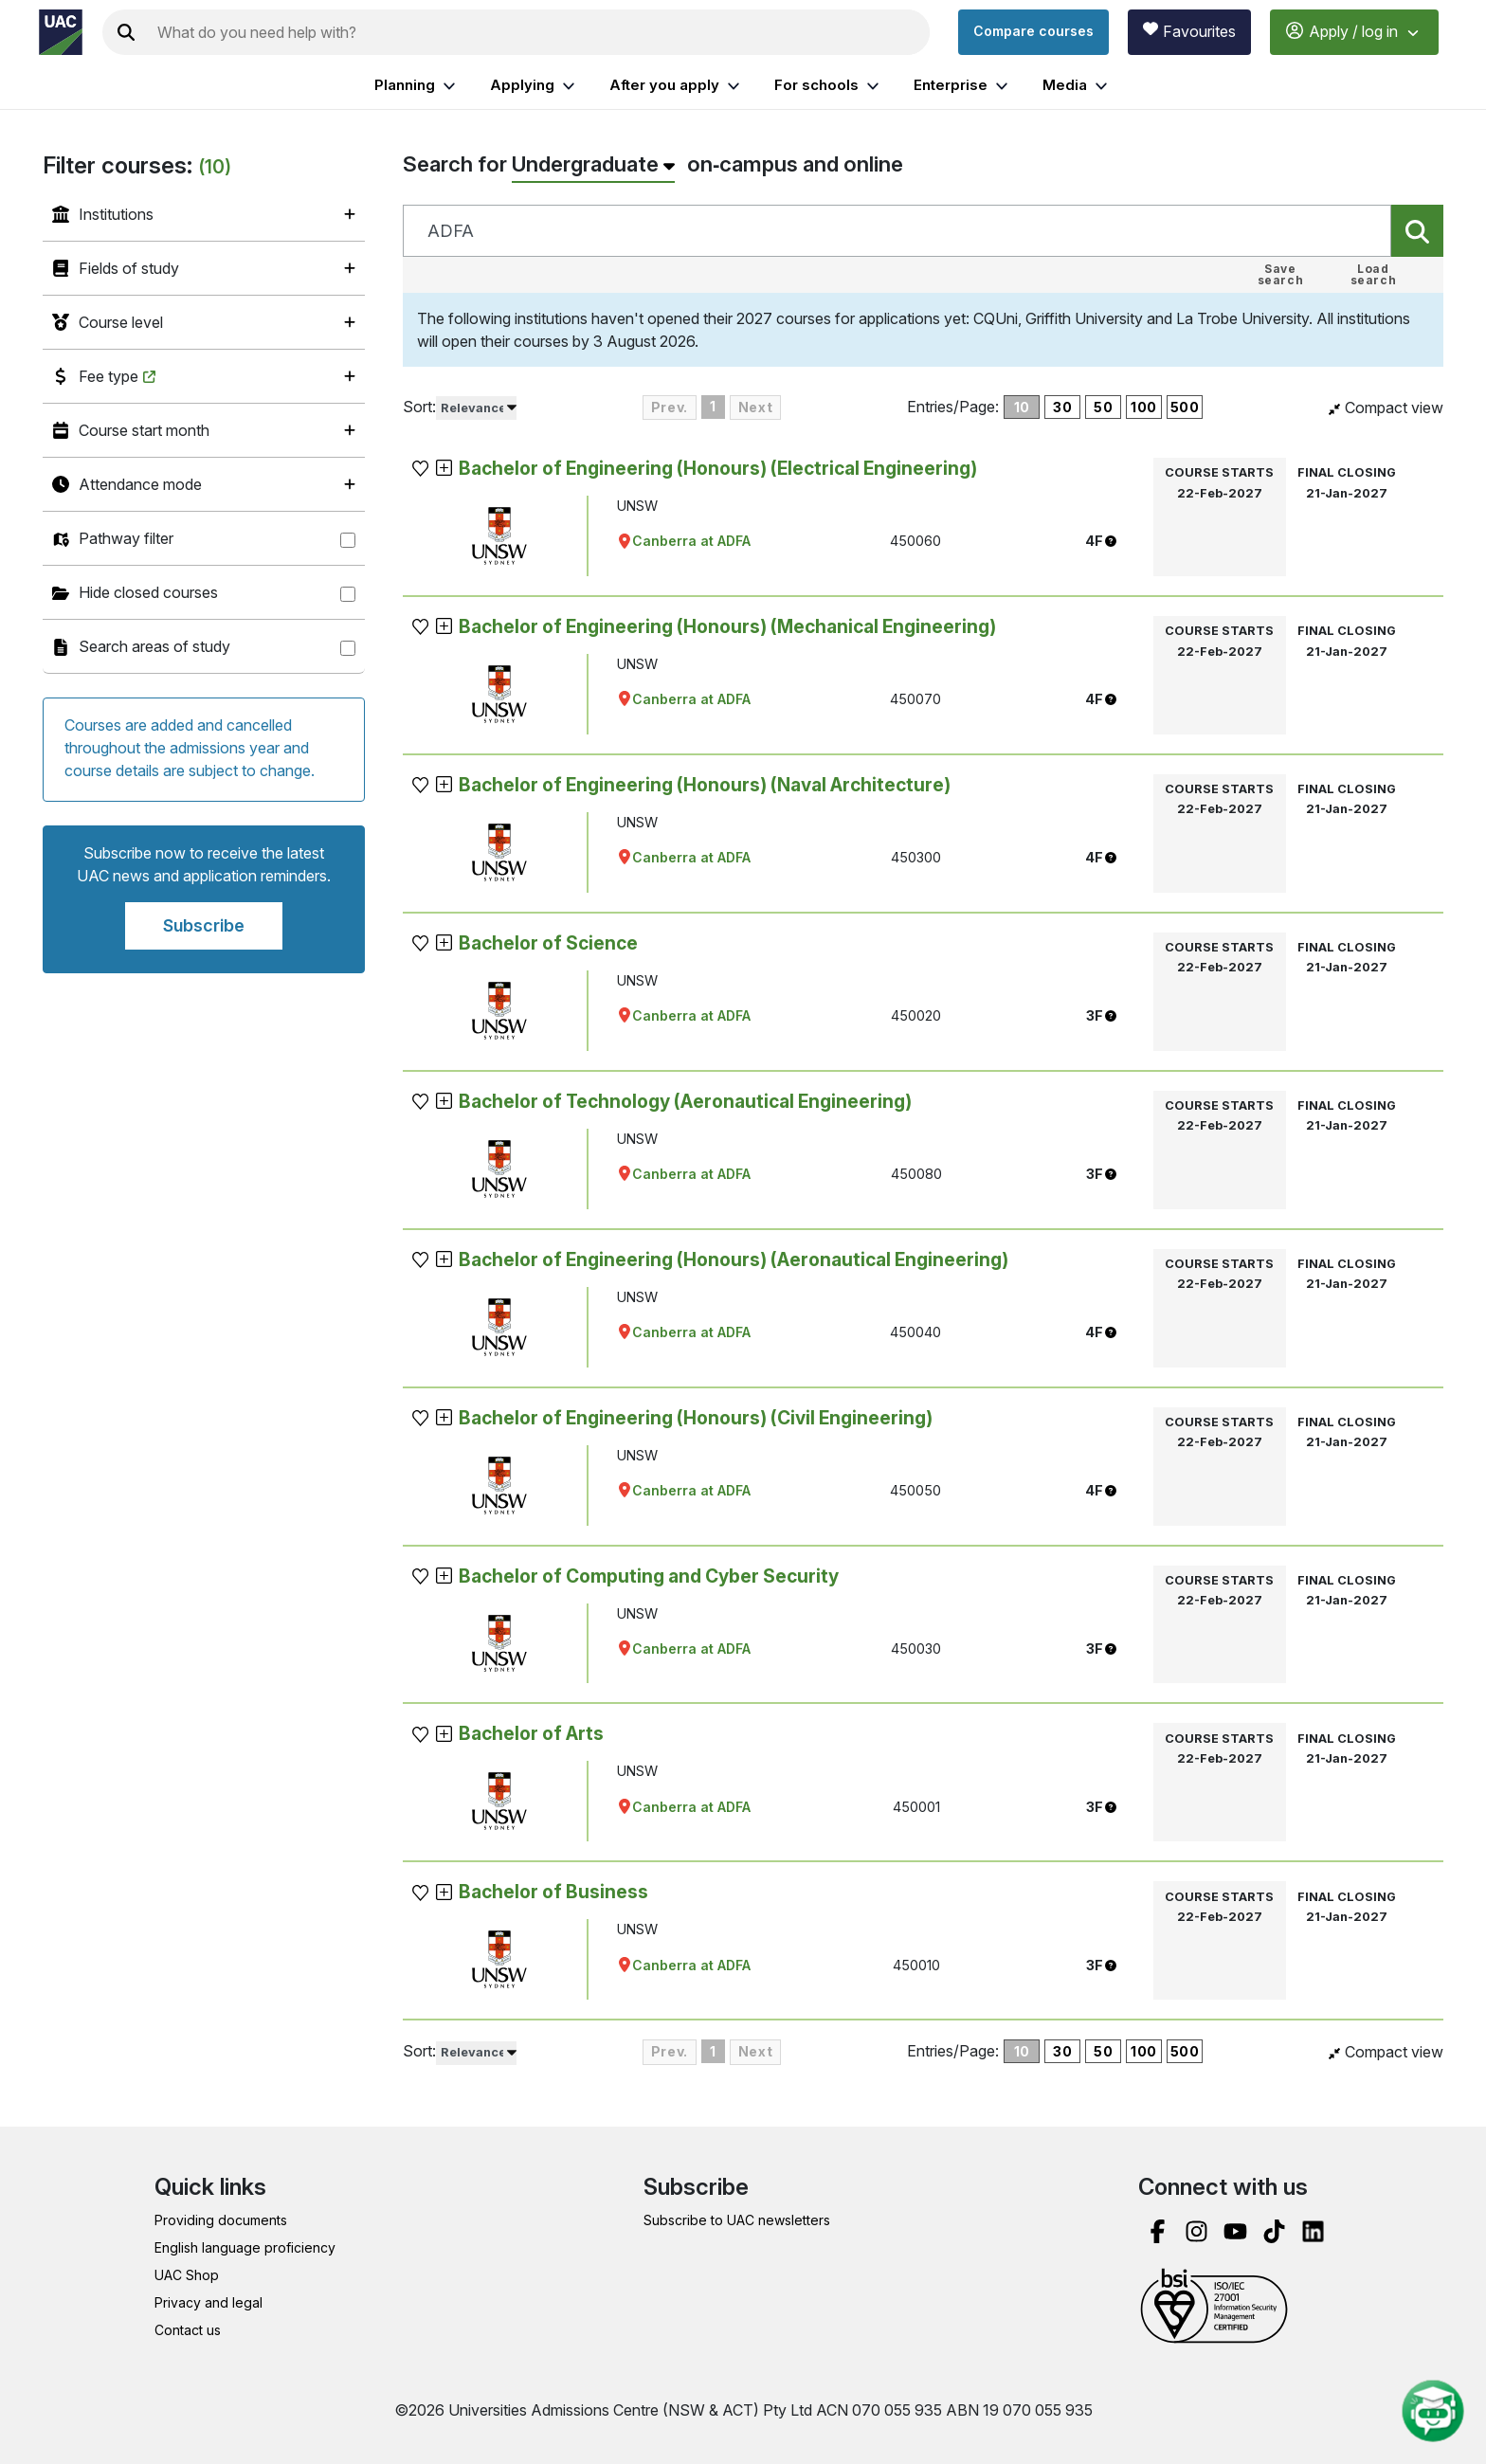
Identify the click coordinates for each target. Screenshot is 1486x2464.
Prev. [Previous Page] (669, 407)
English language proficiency (244, 2247)
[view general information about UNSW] (499, 535)
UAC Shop (186, 2275)
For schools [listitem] (829, 85)
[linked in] (1313, 2231)
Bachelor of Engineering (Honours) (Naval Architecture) (705, 784)
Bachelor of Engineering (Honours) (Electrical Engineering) (718, 468)
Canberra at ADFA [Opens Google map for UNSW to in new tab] (684, 541)
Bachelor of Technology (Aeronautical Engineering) (685, 1101)
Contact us (187, 2330)
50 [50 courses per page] (1103, 407)
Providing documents (220, 2220)
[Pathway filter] (347, 540)
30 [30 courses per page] (1062, 407)
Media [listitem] (1077, 85)
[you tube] (1235, 2231)
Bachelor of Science (548, 942)
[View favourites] (1189, 32)
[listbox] (476, 408)
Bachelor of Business (553, 1891)
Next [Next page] (755, 407)
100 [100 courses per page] (1144, 407)
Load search (1373, 274)
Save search (1281, 274)
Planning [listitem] (417, 85)
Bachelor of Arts (531, 1733)
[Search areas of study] (347, 648)
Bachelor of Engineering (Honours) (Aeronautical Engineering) (733, 1259)
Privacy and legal (208, 2302)
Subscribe (204, 925)
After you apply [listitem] (677, 85)
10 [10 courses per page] (1022, 407)
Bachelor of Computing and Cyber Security (649, 1576)
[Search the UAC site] (540, 32)
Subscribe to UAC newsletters (736, 2220)
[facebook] (1157, 2231)
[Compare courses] (1033, 32)
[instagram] (1196, 2231)
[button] (422, 469)
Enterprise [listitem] (963, 85)
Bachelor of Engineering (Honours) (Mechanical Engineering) (727, 626)
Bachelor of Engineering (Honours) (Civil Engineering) (696, 1417)
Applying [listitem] (535, 85)
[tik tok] (1274, 2231)
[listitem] (204, 215)
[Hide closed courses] (347, 594)
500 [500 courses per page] (1185, 407)
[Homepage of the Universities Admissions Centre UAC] (60, 32)
